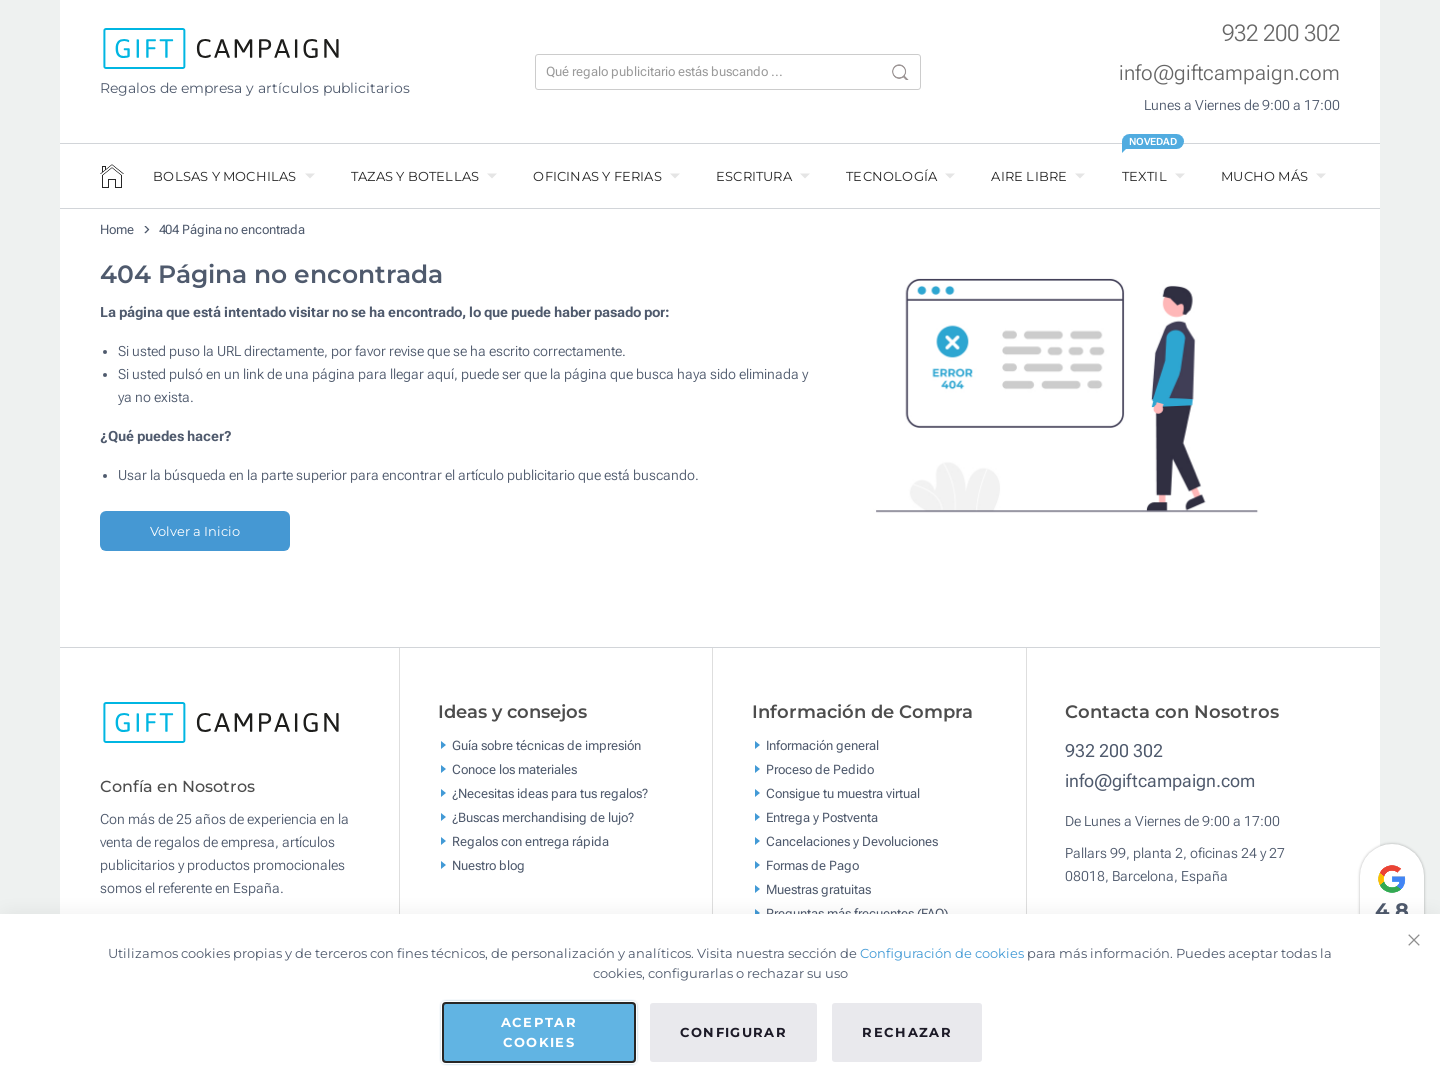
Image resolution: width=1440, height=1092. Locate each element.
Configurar (734, 1032)
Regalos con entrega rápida (530, 841)
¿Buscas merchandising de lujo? (543, 817)
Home (117, 229)
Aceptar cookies (539, 1032)
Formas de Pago (812, 865)
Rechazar (907, 1032)
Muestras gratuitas (818, 889)
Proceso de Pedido (820, 769)
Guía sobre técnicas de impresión (546, 745)
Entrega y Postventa (822, 817)
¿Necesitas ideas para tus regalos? (550, 793)
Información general (822, 745)
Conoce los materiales (514, 769)
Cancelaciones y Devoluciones (852, 841)
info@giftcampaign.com (1229, 73)
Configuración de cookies (942, 953)
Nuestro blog (488, 865)
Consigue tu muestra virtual (843, 793)
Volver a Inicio (195, 531)
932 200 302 (1281, 33)
